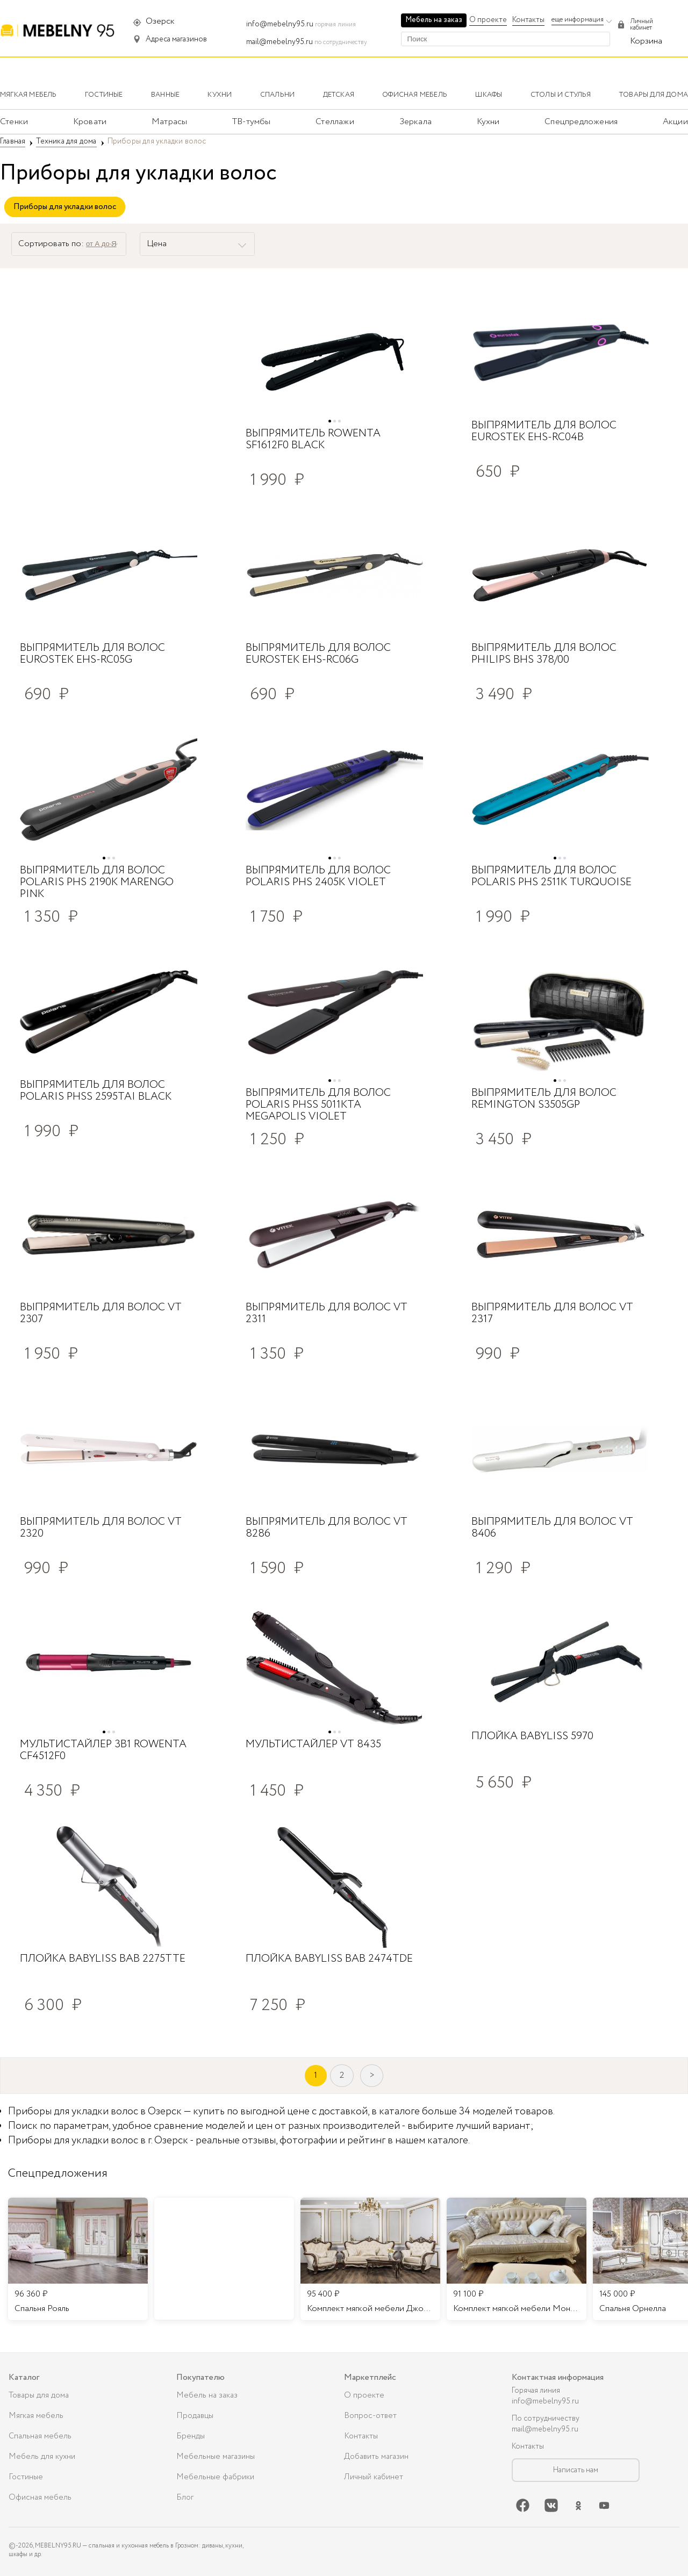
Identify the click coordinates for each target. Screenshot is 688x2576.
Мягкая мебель (36, 2416)
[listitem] (78, 2259)
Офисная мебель (40, 2497)
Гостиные (26, 2477)
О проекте (488, 20)
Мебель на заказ (433, 20)
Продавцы (194, 2416)
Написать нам (575, 2470)
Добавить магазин (376, 2457)
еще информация (577, 20)
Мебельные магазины (215, 2457)
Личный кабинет (373, 2477)
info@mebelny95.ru (279, 24)
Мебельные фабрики (215, 2477)
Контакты (528, 20)
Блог (185, 2497)
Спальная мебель (40, 2436)
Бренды (190, 2436)
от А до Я (101, 244)
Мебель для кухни (42, 2457)
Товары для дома (39, 2395)
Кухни (488, 122)
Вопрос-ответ (370, 2416)
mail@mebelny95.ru (279, 42)
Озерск (160, 21)
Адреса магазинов (176, 39)
